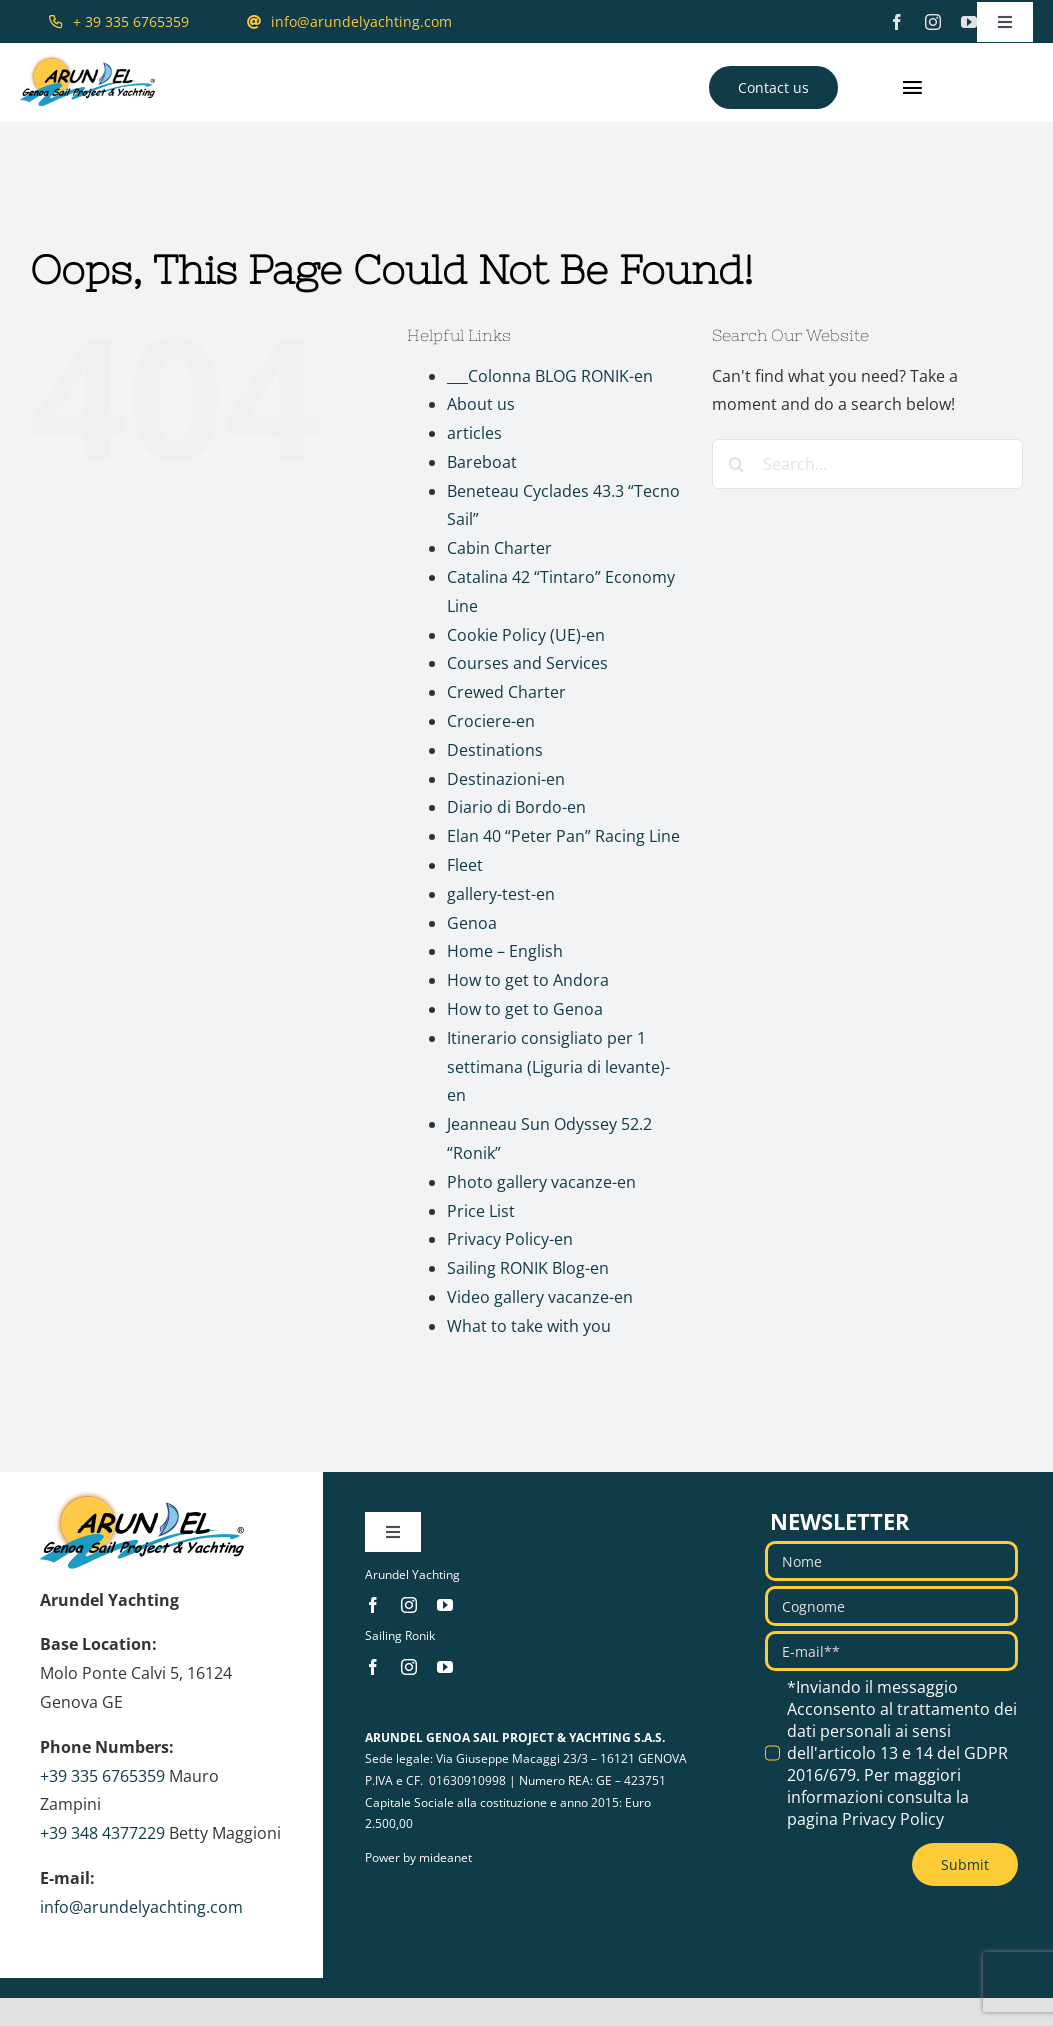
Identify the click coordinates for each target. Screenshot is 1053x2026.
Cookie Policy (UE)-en (526, 635)
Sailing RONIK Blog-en (528, 1268)
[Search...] (867, 464)
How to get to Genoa (525, 1009)
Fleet (465, 865)
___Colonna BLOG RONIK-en (550, 376)
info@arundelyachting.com (141, 1907)
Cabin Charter (499, 548)
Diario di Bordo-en (516, 807)
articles (474, 433)
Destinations (495, 750)
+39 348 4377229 (102, 1833)
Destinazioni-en (506, 779)
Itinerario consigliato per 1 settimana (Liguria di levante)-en (558, 1067)
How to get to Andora (528, 980)
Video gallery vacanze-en (540, 1297)
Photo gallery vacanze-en (541, 1182)
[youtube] (969, 22)
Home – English (505, 951)
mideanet (445, 1857)
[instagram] (933, 22)
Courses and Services (527, 663)
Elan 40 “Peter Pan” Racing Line (563, 836)
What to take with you (529, 1326)
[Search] (737, 464)
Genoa (472, 923)
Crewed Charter (506, 692)
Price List (481, 1211)
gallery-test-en (501, 894)
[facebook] (897, 22)
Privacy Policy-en (510, 1239)
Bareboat (482, 462)
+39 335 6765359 (102, 1776)
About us (481, 404)
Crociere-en (491, 721)
